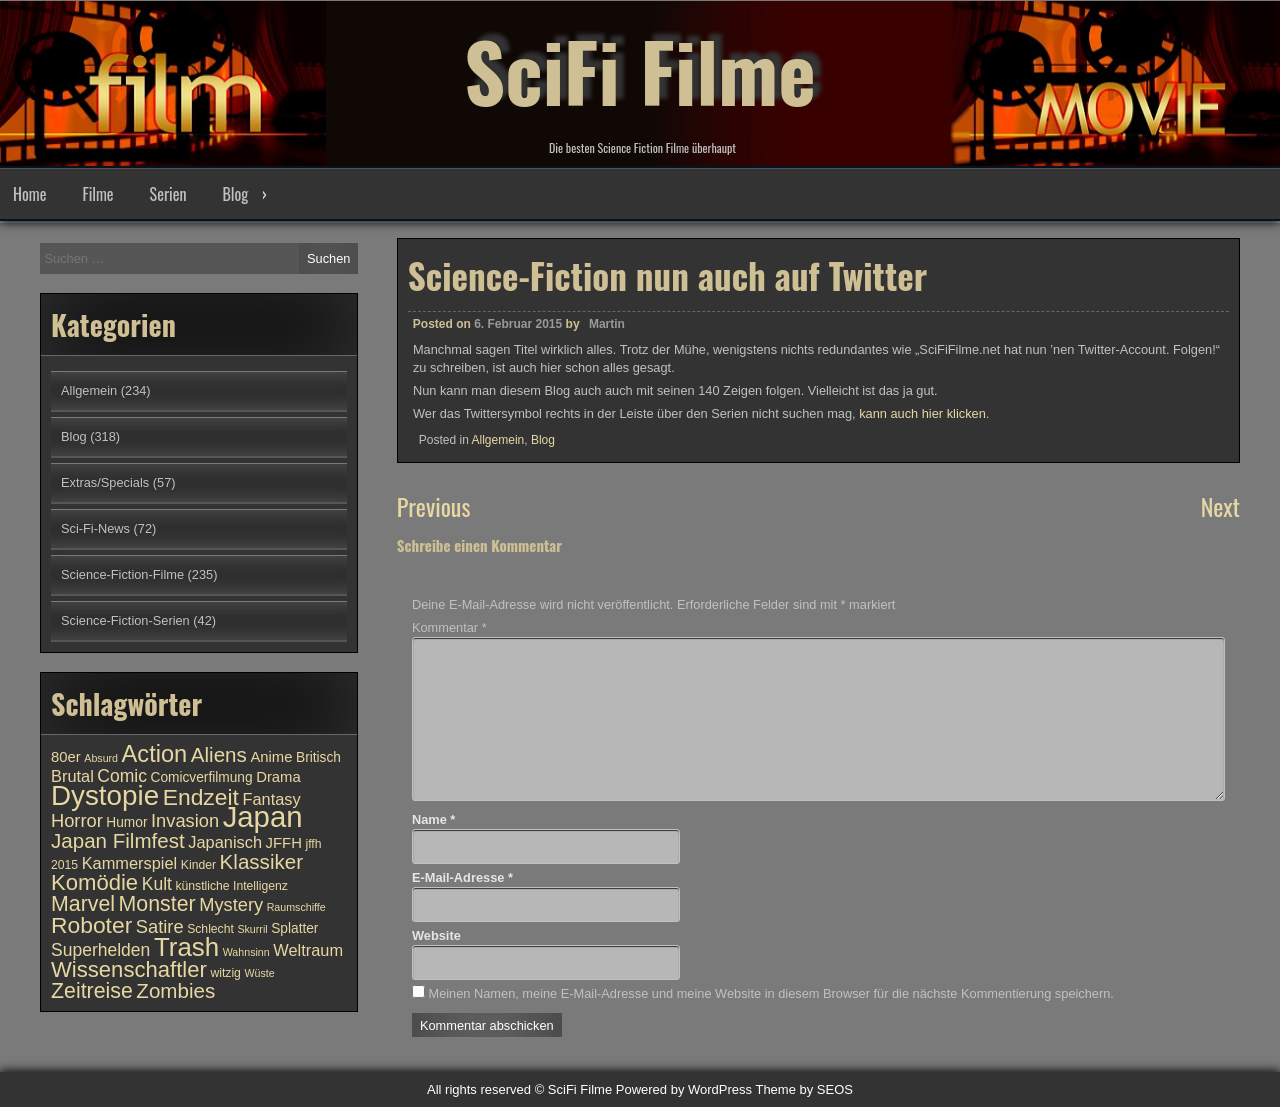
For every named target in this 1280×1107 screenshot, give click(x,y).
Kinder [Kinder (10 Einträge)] (198, 865)
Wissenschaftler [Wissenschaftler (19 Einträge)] (129, 969)
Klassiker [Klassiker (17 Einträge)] (261, 861)
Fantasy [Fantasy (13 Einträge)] (271, 799)
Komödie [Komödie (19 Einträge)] (94, 882)
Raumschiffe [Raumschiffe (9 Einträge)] (296, 907)
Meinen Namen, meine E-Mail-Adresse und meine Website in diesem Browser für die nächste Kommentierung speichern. (770, 993)
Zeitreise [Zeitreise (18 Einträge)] (92, 991)
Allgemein (498, 450)
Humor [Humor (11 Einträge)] (126, 822)
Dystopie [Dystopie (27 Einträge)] (105, 795)
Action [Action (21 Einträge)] (155, 754)
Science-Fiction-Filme (122, 574)
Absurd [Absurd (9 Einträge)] (101, 758)
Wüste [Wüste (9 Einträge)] (259, 973)
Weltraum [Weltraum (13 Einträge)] (308, 950)
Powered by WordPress (684, 1089)
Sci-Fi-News (95, 528)
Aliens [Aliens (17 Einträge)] (219, 754)
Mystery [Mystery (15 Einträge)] (231, 904)
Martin (607, 334)
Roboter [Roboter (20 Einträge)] (91, 925)
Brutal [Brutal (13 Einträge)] (72, 776)
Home (29, 194)
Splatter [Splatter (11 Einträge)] (294, 928)
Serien (168, 194)
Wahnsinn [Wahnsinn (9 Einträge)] (246, 952)
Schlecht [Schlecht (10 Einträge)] (210, 929)
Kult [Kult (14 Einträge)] (157, 884)
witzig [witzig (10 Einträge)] (225, 973)
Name (433, 819)
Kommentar (449, 627)
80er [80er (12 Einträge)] (66, 757)
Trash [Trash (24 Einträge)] (186, 947)
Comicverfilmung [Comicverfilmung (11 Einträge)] (202, 777)
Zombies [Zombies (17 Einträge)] (175, 990)
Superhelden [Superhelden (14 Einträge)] (100, 950)
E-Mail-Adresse (462, 877)
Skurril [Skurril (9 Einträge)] (252, 929)
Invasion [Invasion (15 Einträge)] (185, 820)
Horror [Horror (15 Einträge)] (77, 820)
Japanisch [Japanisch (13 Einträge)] (225, 842)
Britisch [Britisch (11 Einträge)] (318, 757)
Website (436, 935)
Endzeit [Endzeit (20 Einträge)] (201, 797)
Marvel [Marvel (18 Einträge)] (83, 904)
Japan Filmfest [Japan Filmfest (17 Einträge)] (118, 840)
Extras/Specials (105, 482)
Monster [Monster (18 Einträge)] (157, 904)
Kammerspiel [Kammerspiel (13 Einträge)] (130, 863)
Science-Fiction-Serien (125, 620)
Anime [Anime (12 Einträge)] (271, 757)
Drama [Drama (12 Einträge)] (278, 777)
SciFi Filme (640, 70)
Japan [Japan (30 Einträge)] (263, 816)
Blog (235, 194)
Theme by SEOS (804, 1089)
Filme (97, 194)
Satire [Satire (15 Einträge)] (160, 926)
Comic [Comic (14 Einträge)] (122, 776)
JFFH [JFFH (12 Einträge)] (284, 843)
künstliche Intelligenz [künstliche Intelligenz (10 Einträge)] (231, 886)
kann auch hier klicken (922, 423)
